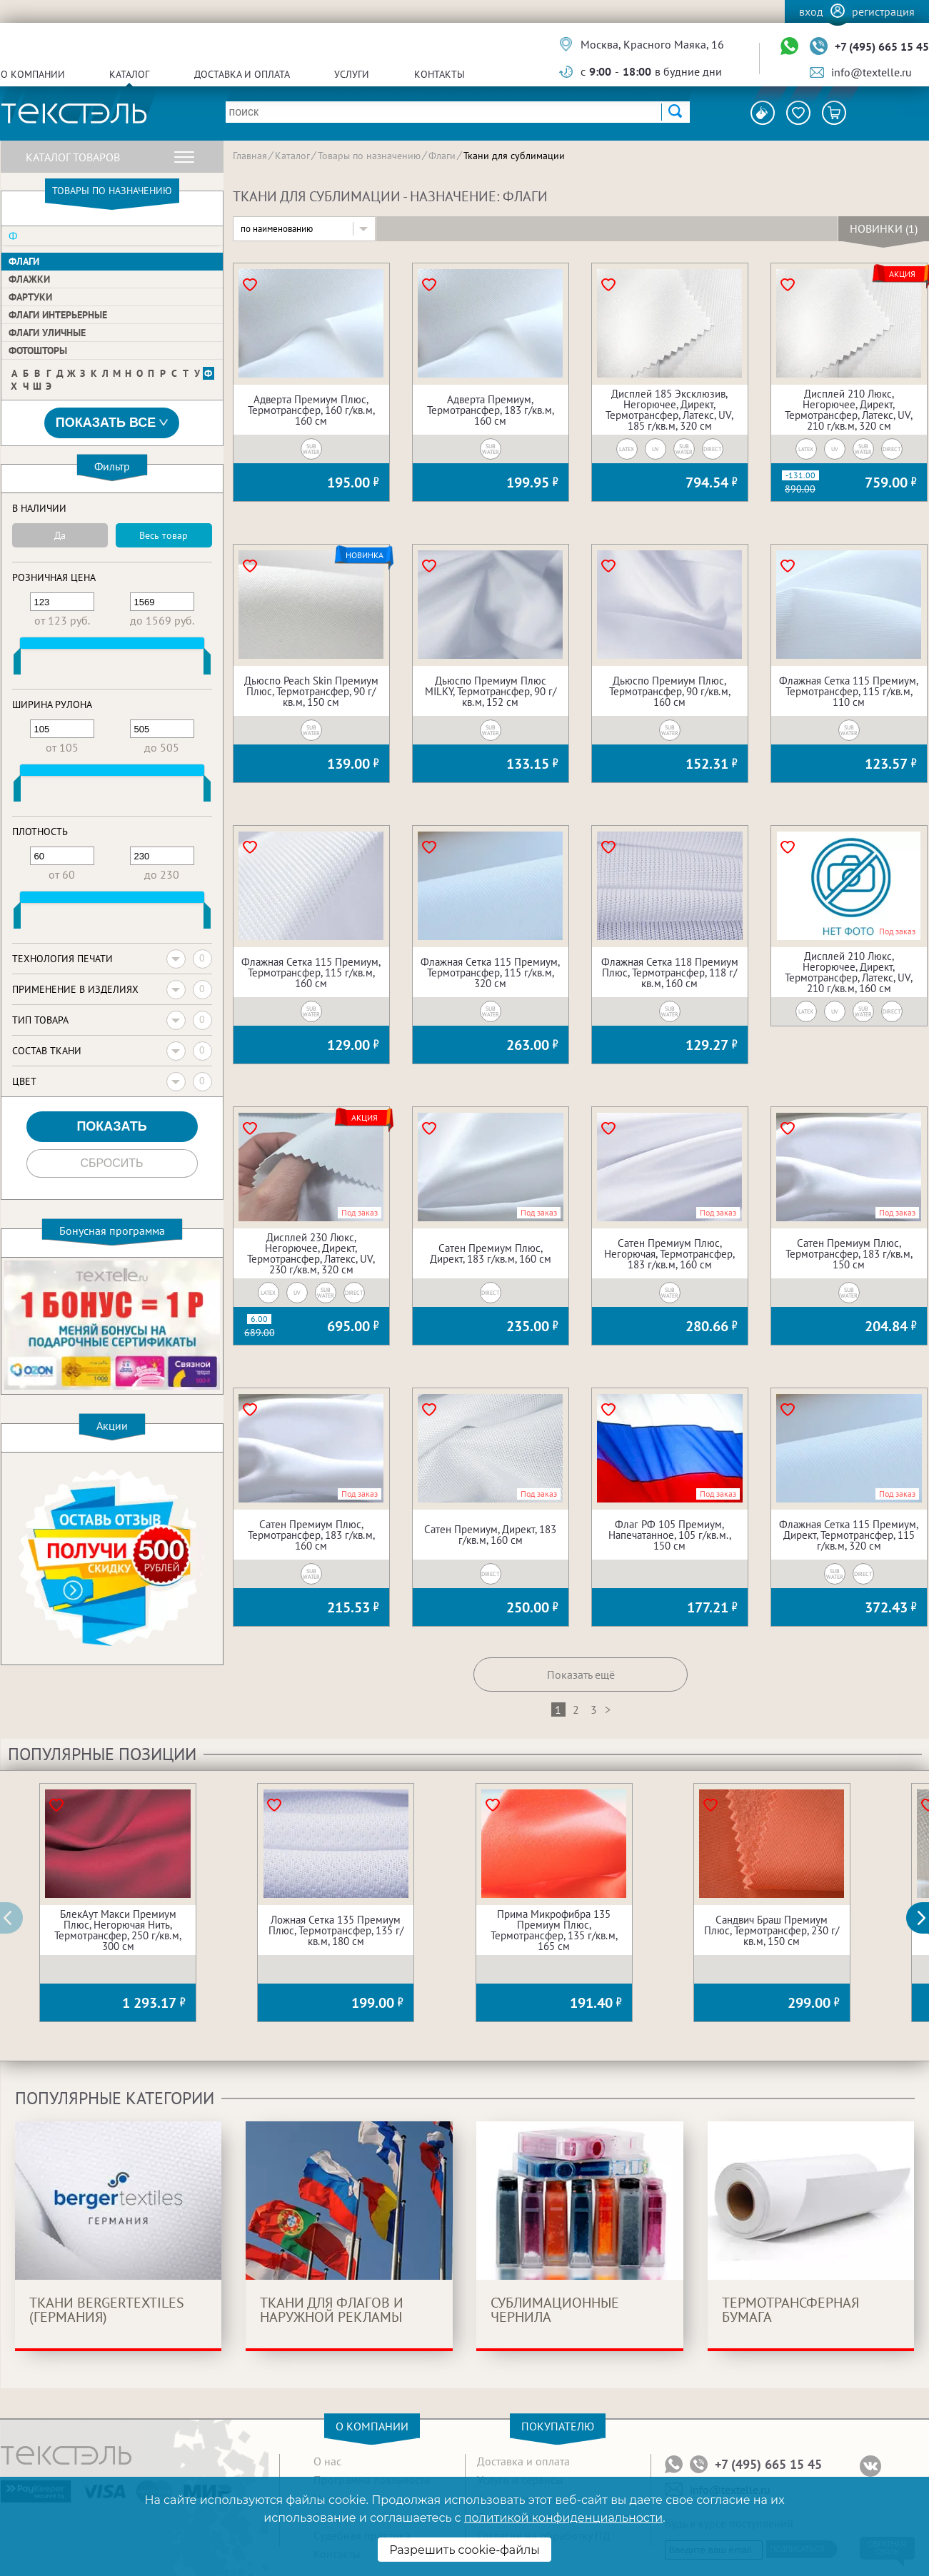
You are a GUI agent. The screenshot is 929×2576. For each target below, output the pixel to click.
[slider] (17, 665)
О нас (327, 2461)
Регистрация (883, 11)
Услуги (351, 74)
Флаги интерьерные (58, 314)
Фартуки (30, 297)
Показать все (112, 422)
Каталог (129, 74)
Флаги (24, 261)
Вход (811, 11)
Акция (902, 274)
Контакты (439, 74)
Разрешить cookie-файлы (464, 2550)
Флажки (29, 279)
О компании (33, 74)
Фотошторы (38, 350)
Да (60, 535)
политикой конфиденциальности (563, 2518)
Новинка (364, 555)
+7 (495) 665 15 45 (882, 46)
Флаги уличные (47, 332)
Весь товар (163, 535)
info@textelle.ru (871, 72)
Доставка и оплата (242, 74)
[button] (925, 1918)
